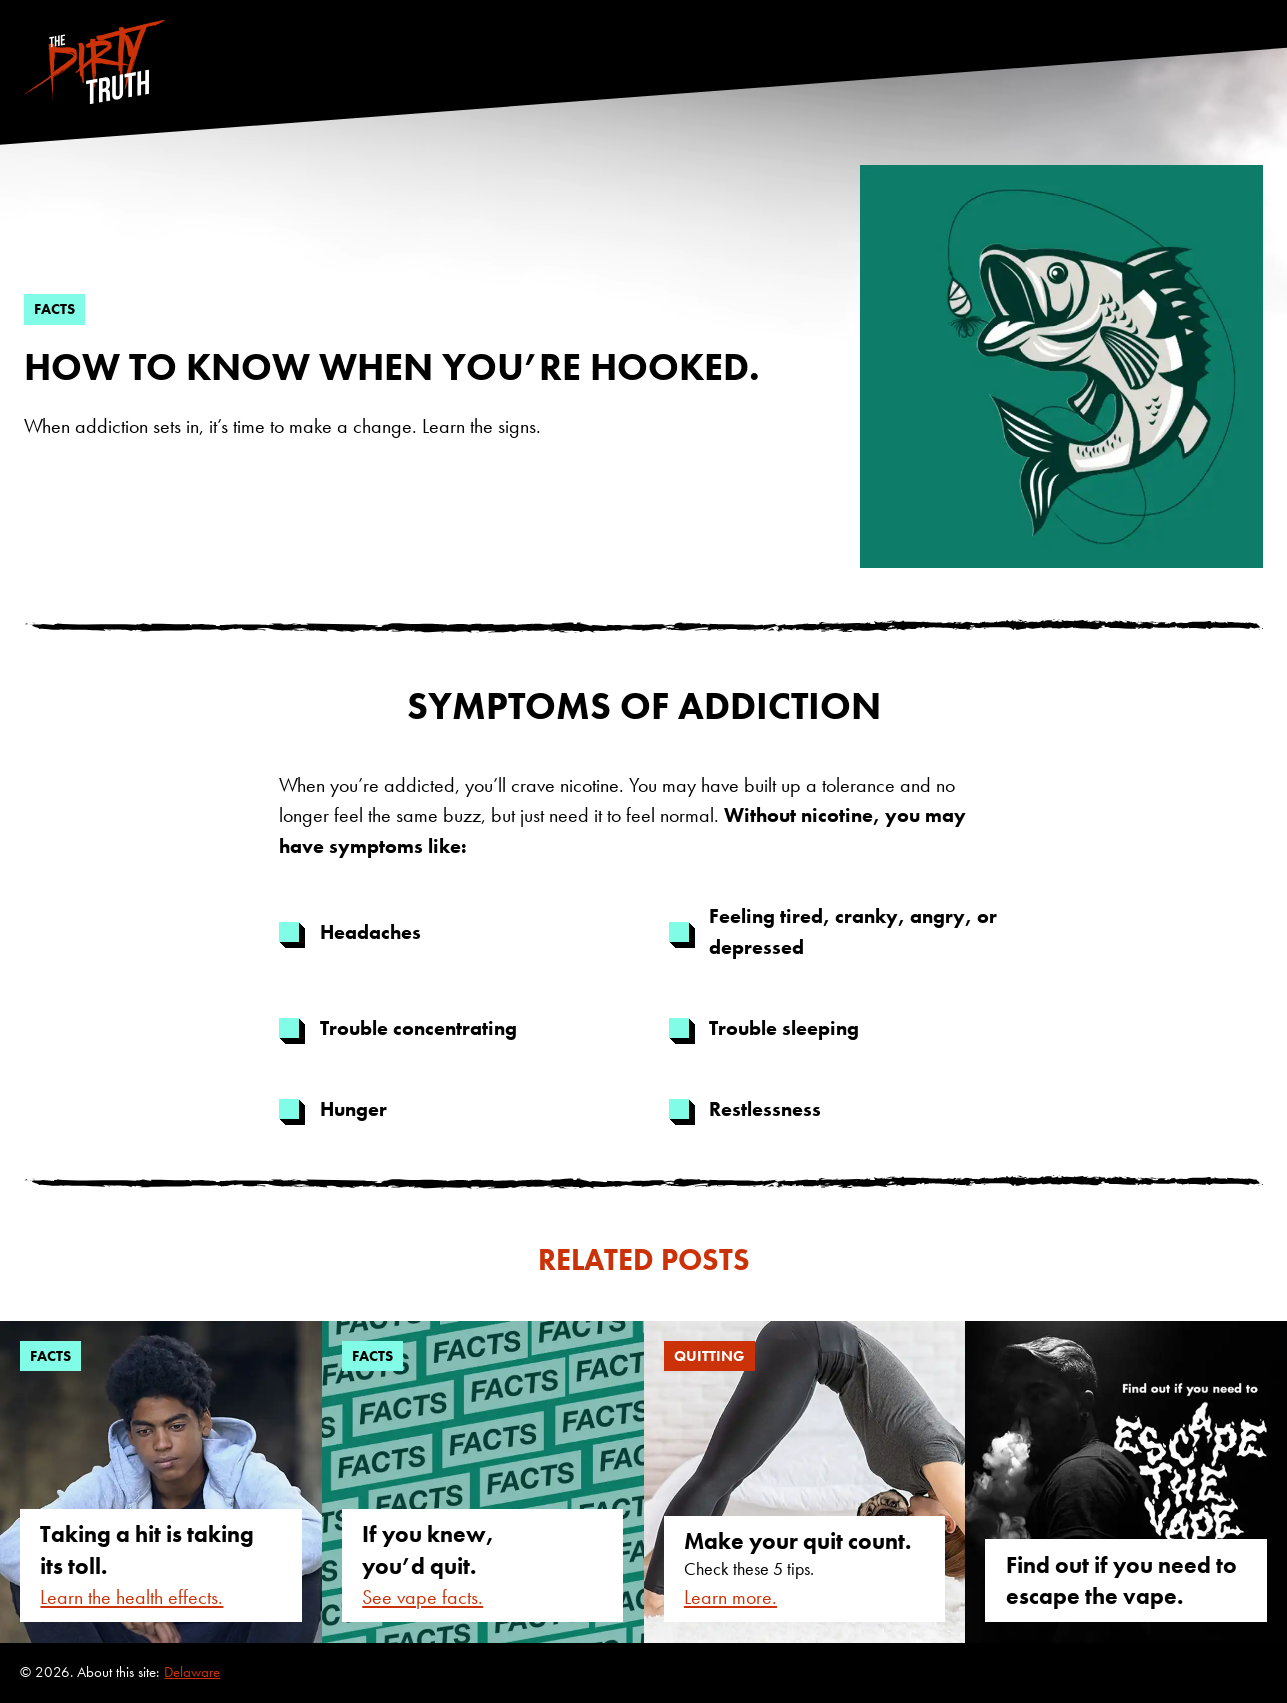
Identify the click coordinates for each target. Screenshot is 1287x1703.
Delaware (192, 1672)
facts (54, 309)
